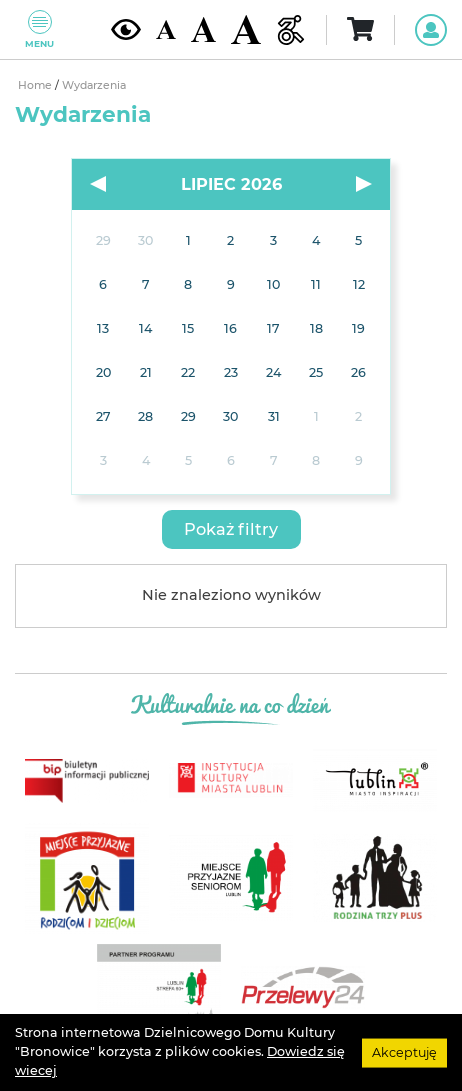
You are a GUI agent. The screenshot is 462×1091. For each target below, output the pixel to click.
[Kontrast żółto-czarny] (126, 29)
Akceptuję (404, 1051)
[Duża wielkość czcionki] (246, 29)
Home (36, 85)
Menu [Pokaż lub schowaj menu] (39, 29)
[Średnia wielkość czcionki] (203, 29)
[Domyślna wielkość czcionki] (166, 29)
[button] (231, 529)
